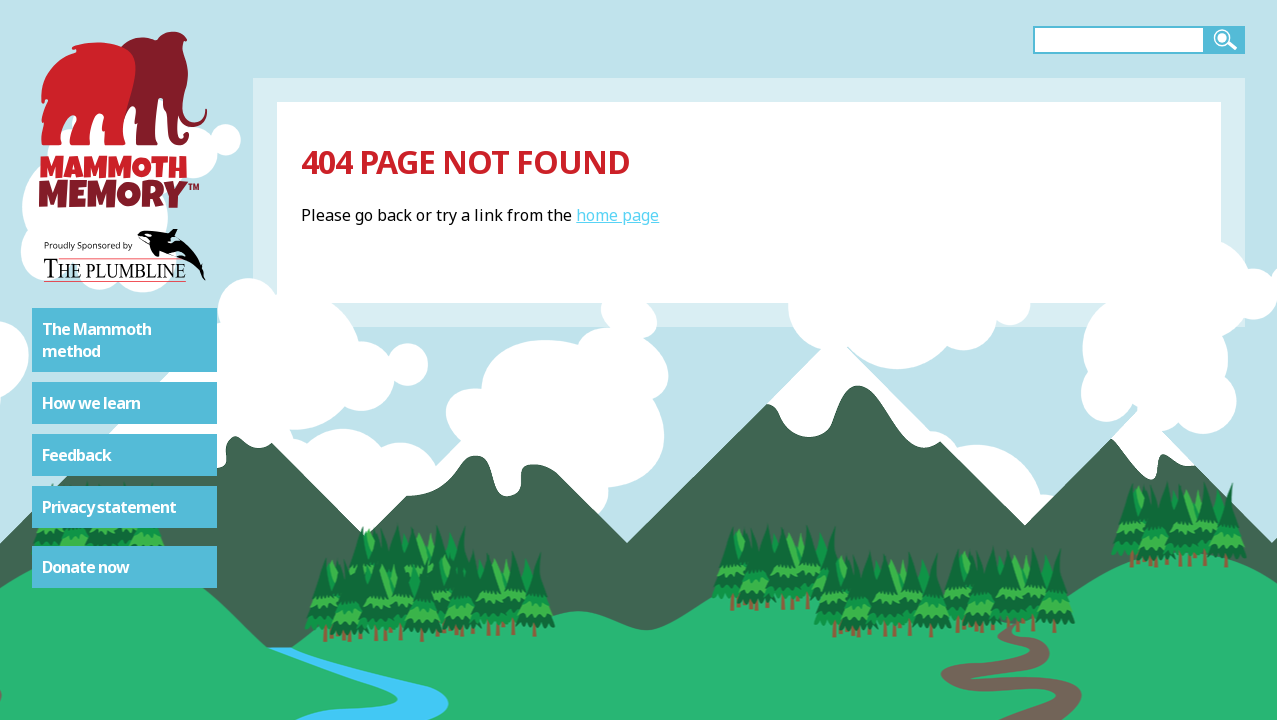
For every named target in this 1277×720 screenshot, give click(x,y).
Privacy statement (109, 507)
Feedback (76, 455)
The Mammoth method (96, 340)
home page (617, 215)
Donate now (85, 567)
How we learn (91, 403)
